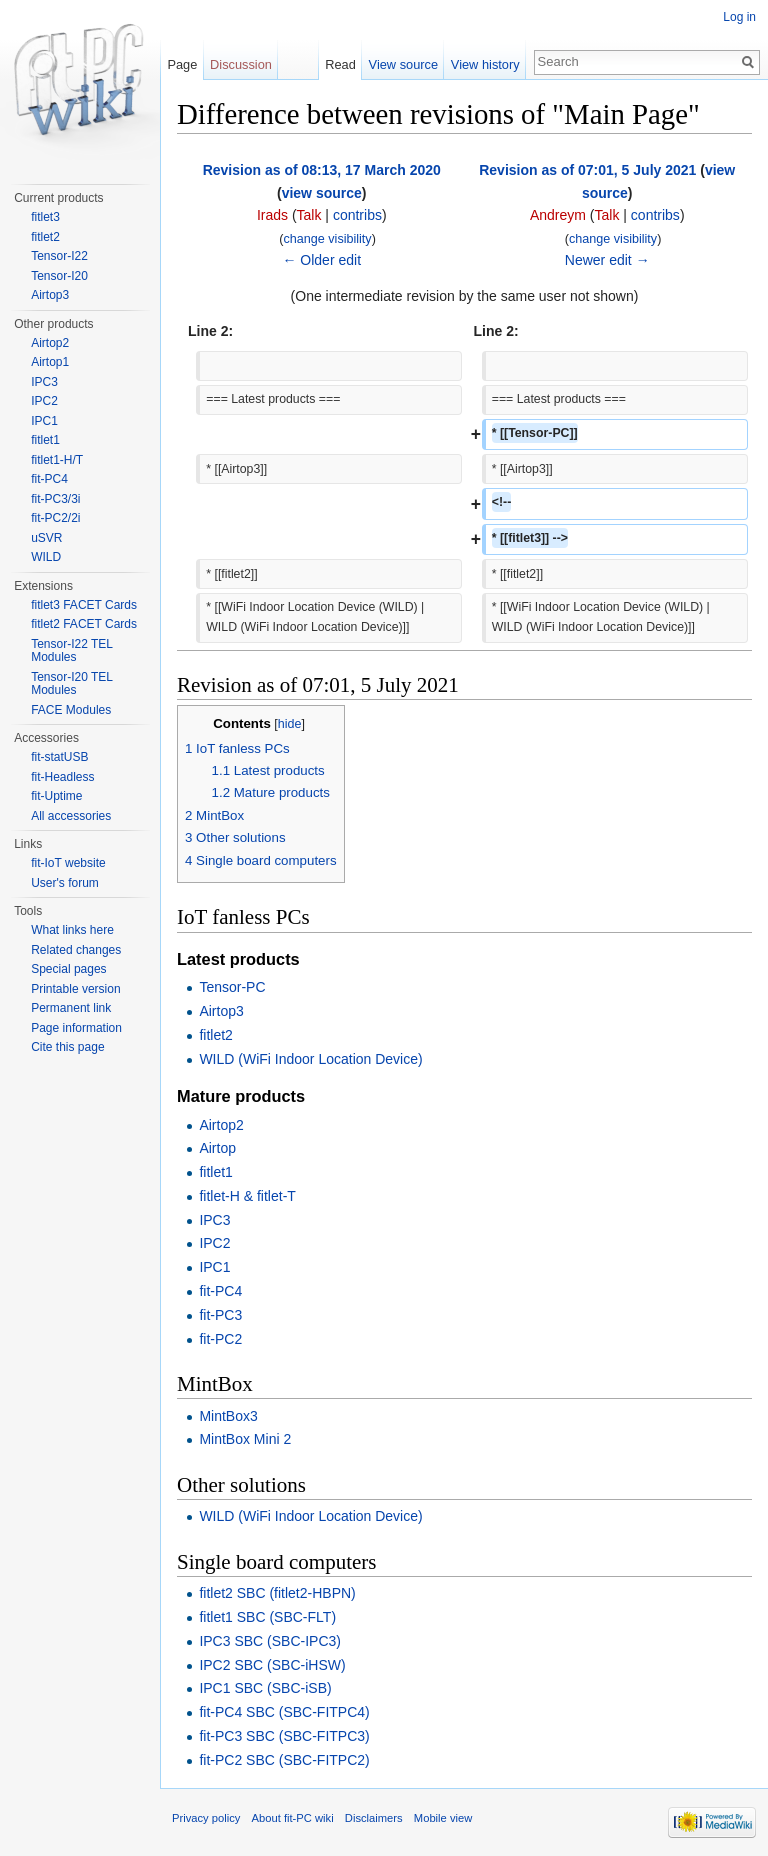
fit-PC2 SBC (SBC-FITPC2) (284, 1760)
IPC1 (214, 1267)
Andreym (558, 215)
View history (485, 64)
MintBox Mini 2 (245, 1439)
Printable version (75, 989)
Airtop (217, 1148)
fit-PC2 (220, 1339)
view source (322, 193)
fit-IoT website (68, 863)
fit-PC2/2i (55, 518)
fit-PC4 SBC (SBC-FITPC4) (284, 1712)
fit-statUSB (59, 757)
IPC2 (214, 1243)
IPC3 (214, 1220)
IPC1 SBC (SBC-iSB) (265, 1688)
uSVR (46, 538)
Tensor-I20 (59, 276)
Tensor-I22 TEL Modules (71, 651)
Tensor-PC (232, 987)
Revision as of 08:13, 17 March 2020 (322, 170)
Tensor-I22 (59, 256)
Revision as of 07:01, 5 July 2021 (587, 170)
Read (340, 64)
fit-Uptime (56, 796)
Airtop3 (221, 1011)
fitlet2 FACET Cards (84, 624)
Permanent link (71, 1008)
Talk (309, 215)
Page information (76, 1028)
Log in (739, 17)
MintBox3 (228, 1416)
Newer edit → (607, 260)
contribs (357, 215)
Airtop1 (50, 362)
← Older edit (321, 260)
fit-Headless (62, 777)
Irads (272, 215)
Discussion (241, 64)
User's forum (65, 883)
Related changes (76, 950)
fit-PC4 (220, 1291)
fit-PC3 (220, 1315)
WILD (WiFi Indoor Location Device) (310, 1059)
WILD (46, 557)
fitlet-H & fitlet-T (247, 1196)
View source (403, 64)
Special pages (68, 969)
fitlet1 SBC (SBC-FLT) (267, 1617)
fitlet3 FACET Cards (84, 605)
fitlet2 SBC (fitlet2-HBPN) (277, 1593)
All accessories (71, 816)
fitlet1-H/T (57, 460)
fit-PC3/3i (55, 499)
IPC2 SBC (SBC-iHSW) (272, 1665)
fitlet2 (215, 1035)
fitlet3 (45, 217)
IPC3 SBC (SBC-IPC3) (270, 1641)
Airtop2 (221, 1125)
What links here (72, 930)
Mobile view (443, 1818)
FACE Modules (71, 710)
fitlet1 (215, 1172)
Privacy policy (206, 1818)
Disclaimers (374, 1818)
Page (182, 64)
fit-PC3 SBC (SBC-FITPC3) (284, 1736)
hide (290, 724)
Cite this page (67, 1047)
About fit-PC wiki (293, 1818)
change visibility (327, 239)
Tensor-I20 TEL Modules (71, 684)
